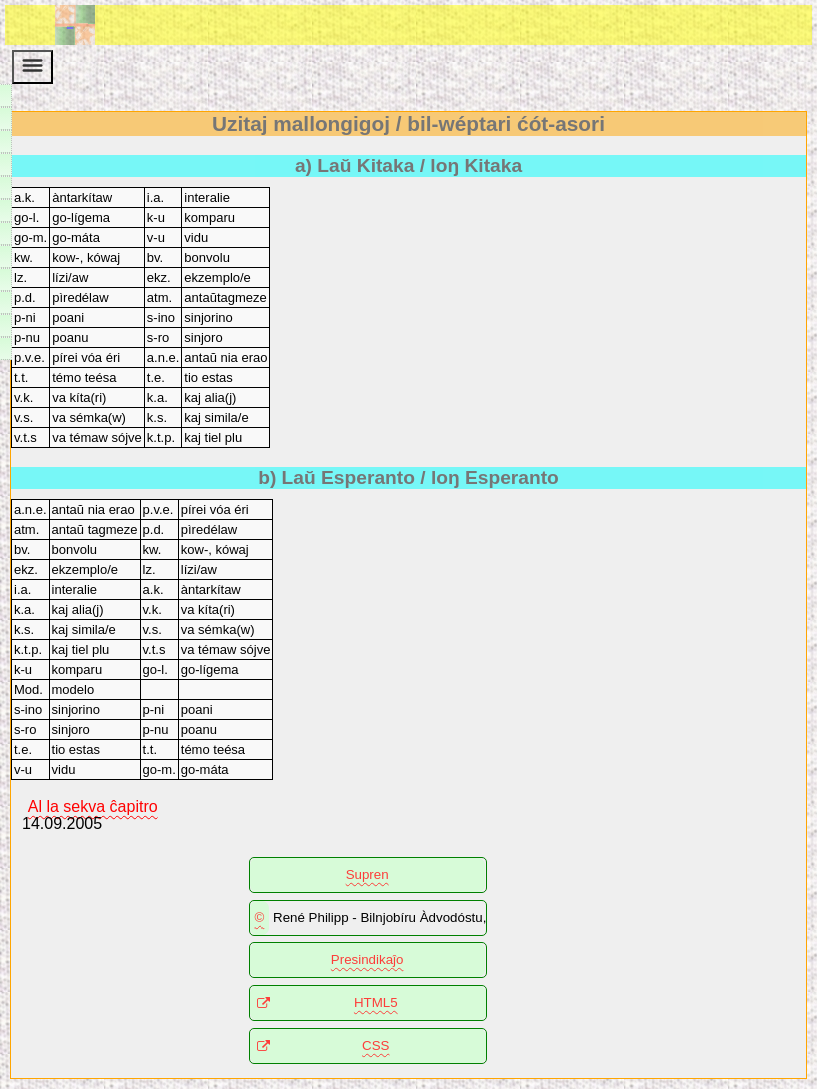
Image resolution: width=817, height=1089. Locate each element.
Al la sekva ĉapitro (93, 805)
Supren (367, 874)
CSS (375, 1045)
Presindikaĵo (367, 959)
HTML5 (376, 1002)
